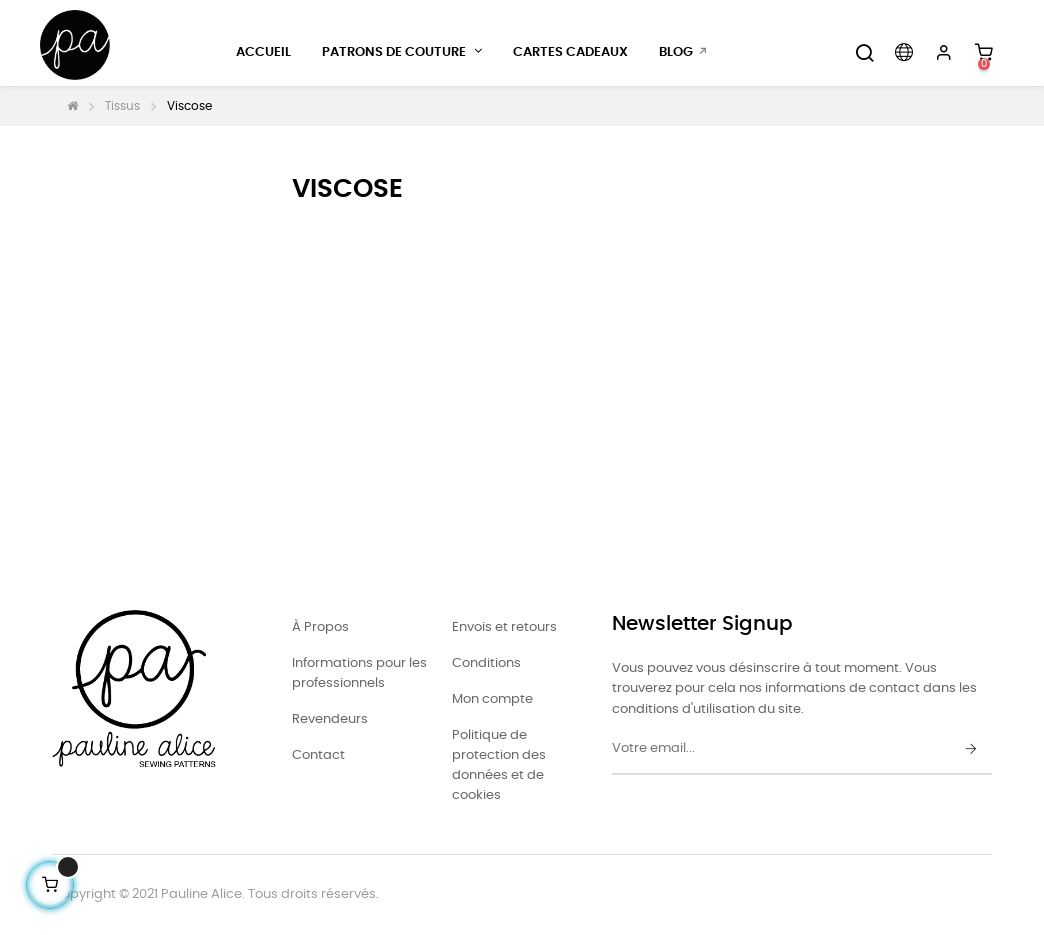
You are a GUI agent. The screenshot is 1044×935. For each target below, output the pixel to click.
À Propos (320, 627)
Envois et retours (504, 627)
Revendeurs (330, 719)
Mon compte (492, 699)
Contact (318, 755)
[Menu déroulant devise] (904, 53)
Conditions (486, 663)
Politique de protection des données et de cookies (499, 765)
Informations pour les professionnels (359, 673)
